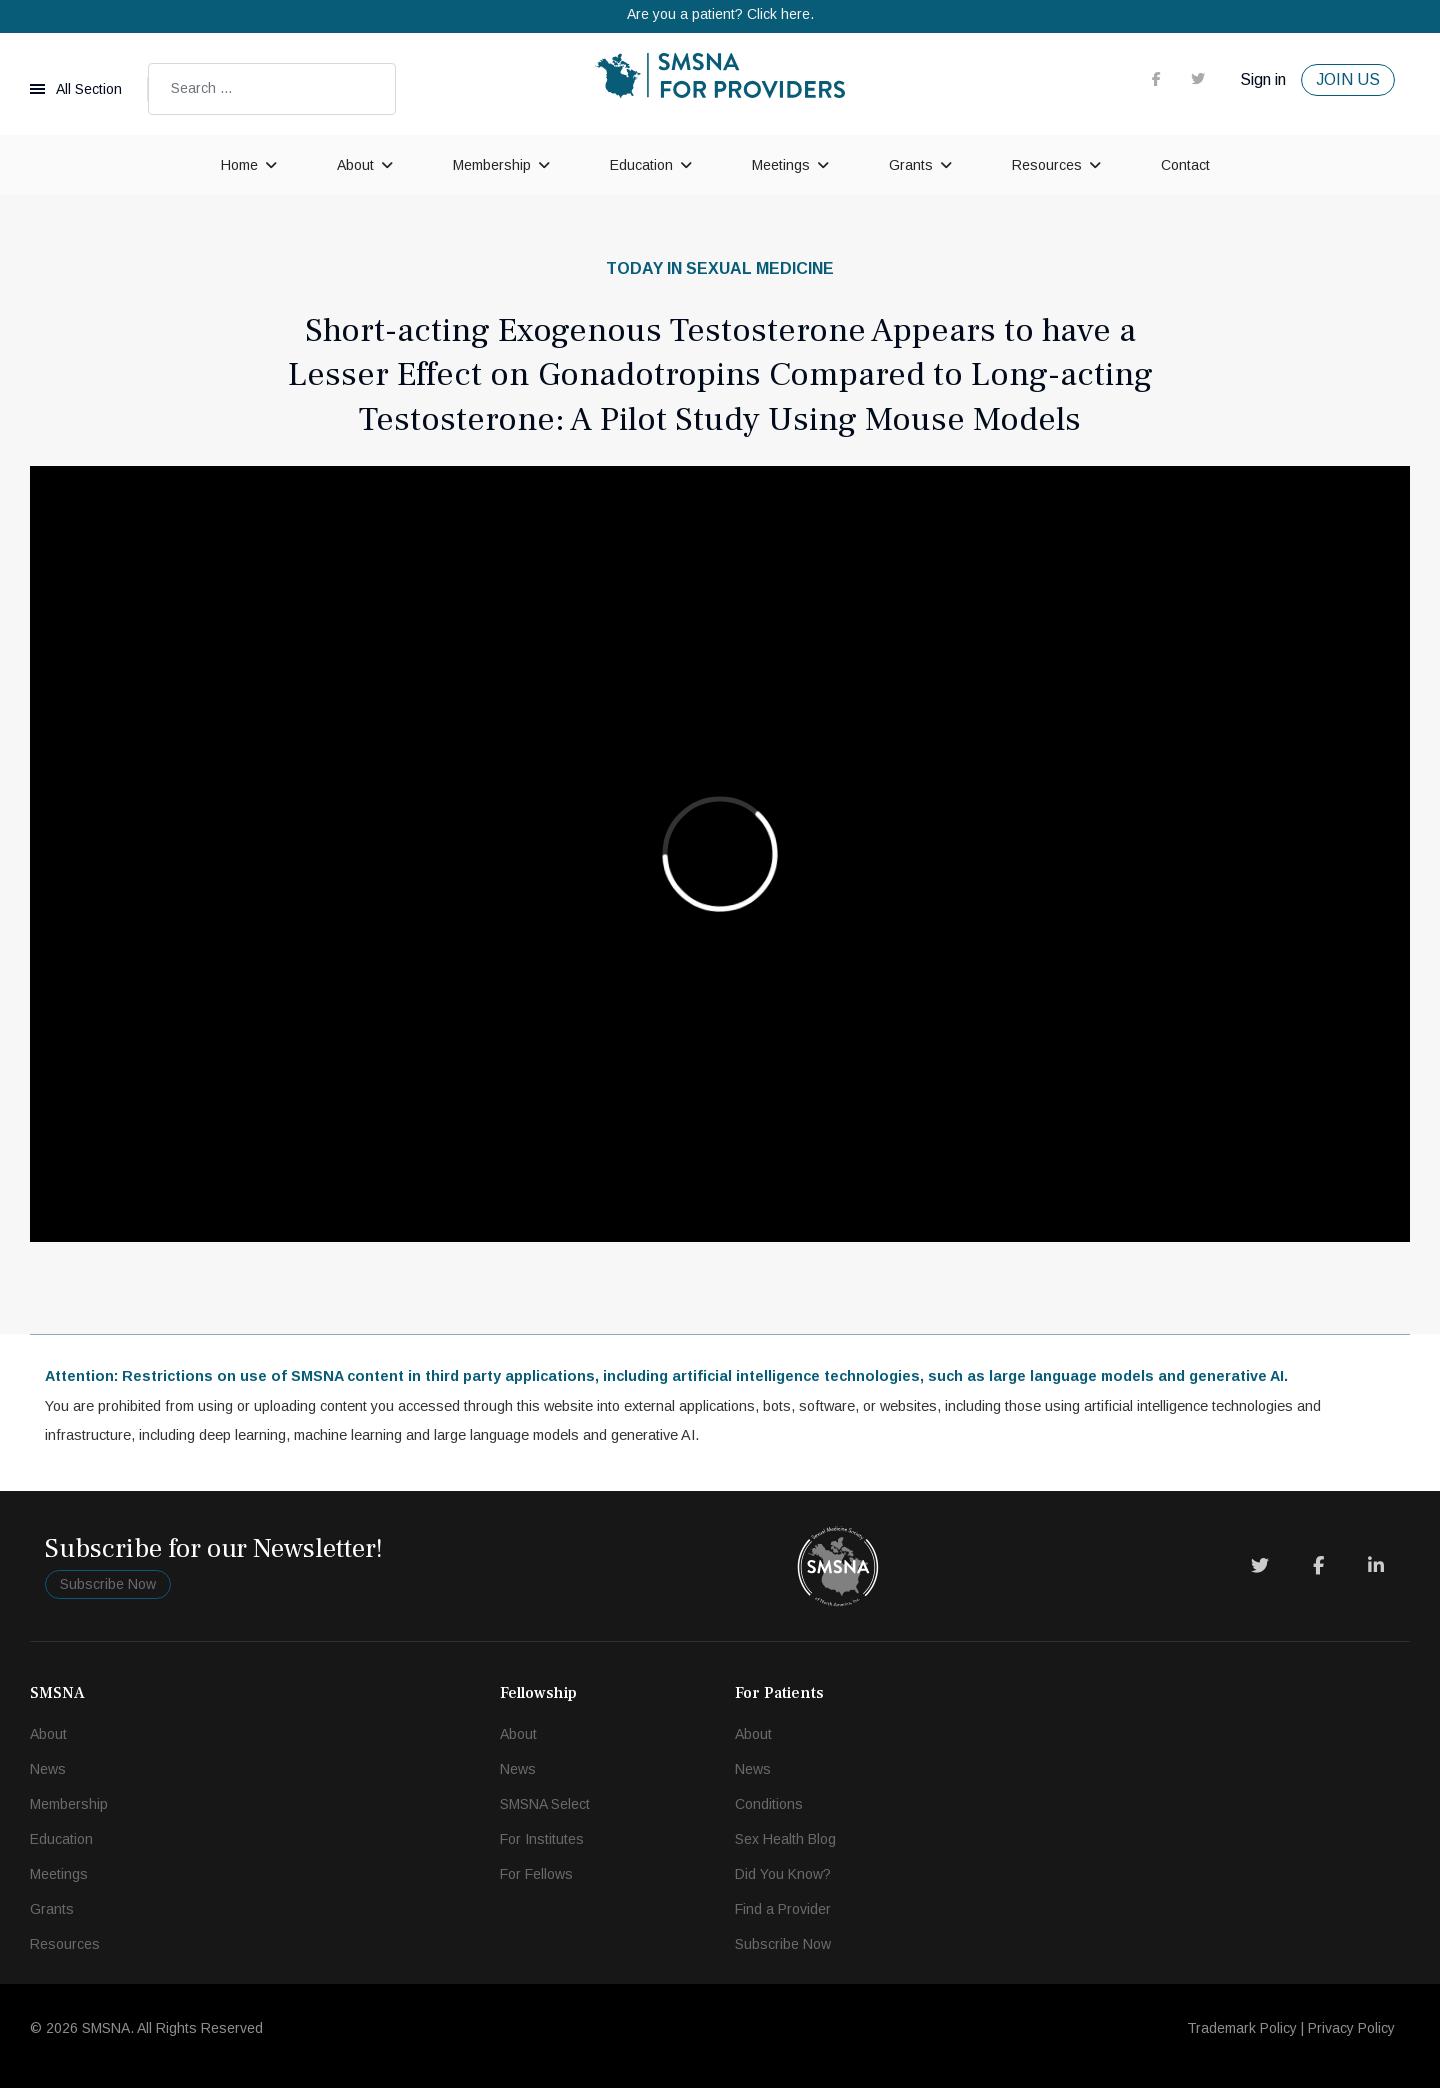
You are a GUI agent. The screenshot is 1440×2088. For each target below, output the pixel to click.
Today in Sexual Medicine (720, 268)
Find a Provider (783, 1909)
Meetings (781, 165)
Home (239, 165)
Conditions (769, 1804)
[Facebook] (1318, 1566)
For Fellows (536, 1874)
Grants (911, 165)
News (48, 1769)
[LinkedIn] (1376, 1566)
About (355, 165)
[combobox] (272, 89)
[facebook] (1156, 79)
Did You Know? (783, 1874)
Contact (1185, 165)
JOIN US (1348, 79)
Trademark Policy (1242, 2028)
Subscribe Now (108, 1584)
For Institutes (542, 1839)
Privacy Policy (1351, 2028)
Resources (1047, 165)
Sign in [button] (1263, 79)
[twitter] (1198, 79)
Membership (492, 165)
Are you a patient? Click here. (720, 14)
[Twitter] (1260, 1566)
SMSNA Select (545, 1804)
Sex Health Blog (785, 1839)
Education (641, 165)
